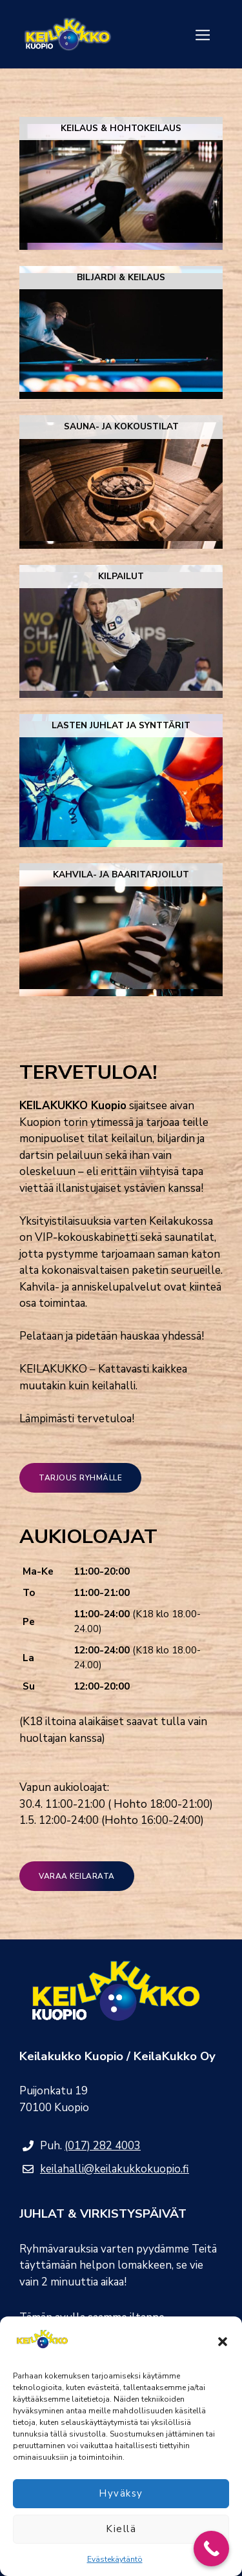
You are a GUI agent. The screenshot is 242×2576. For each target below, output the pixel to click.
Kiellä (121, 2528)
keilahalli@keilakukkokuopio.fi (114, 2169)
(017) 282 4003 (103, 2145)
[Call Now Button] (211, 2548)
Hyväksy (121, 2493)
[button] (222, 2341)
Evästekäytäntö (115, 2559)
